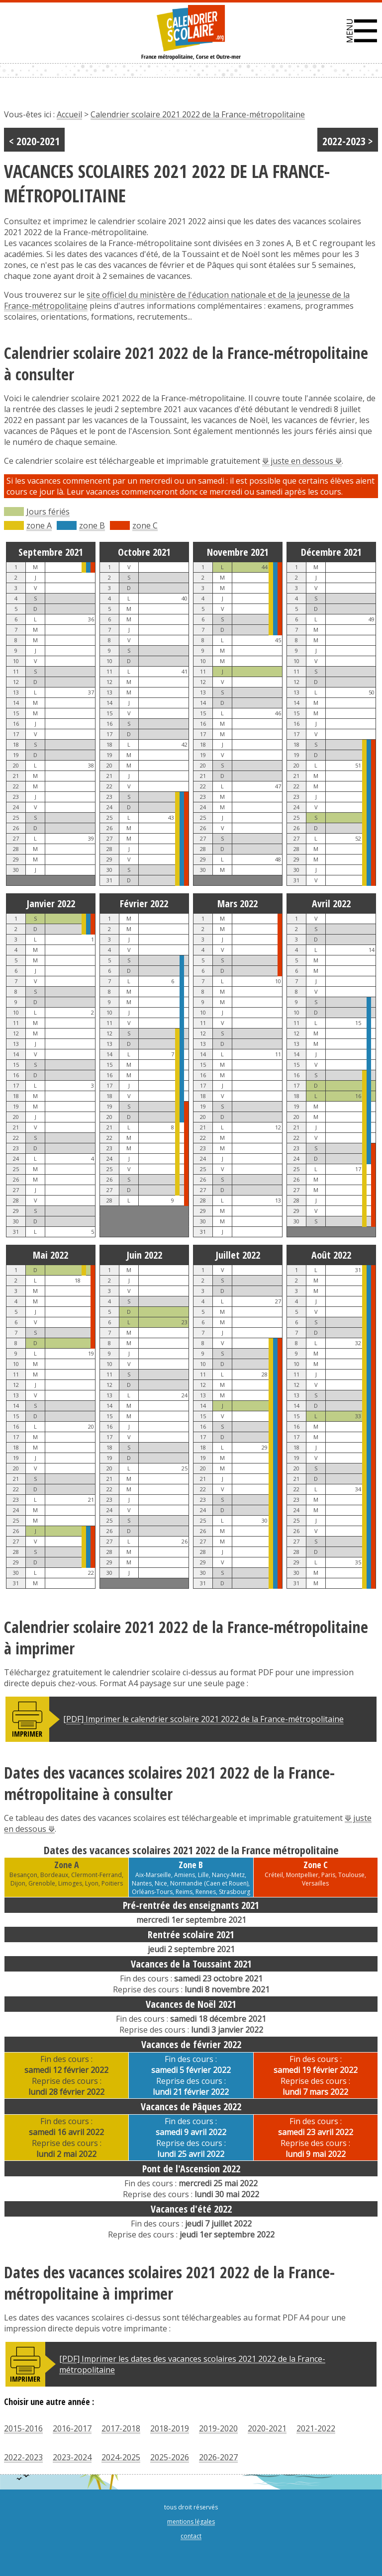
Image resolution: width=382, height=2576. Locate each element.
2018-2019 (169, 2428)
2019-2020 (218, 2428)
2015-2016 (23, 2428)
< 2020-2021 (34, 140)
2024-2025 (120, 2457)
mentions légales (191, 2521)
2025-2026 (169, 2457)
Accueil (69, 114)
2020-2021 (267, 2428)
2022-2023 (23, 2457)
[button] (362, 30)
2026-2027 (218, 2457)
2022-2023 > (347, 140)
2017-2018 (120, 2428)
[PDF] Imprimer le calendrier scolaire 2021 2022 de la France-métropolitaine (203, 1719)
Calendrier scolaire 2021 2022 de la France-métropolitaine (198, 114)
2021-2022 (315, 2428)
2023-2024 (72, 2457)
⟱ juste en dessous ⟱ (302, 460)
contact (191, 2536)
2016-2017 (72, 2428)
